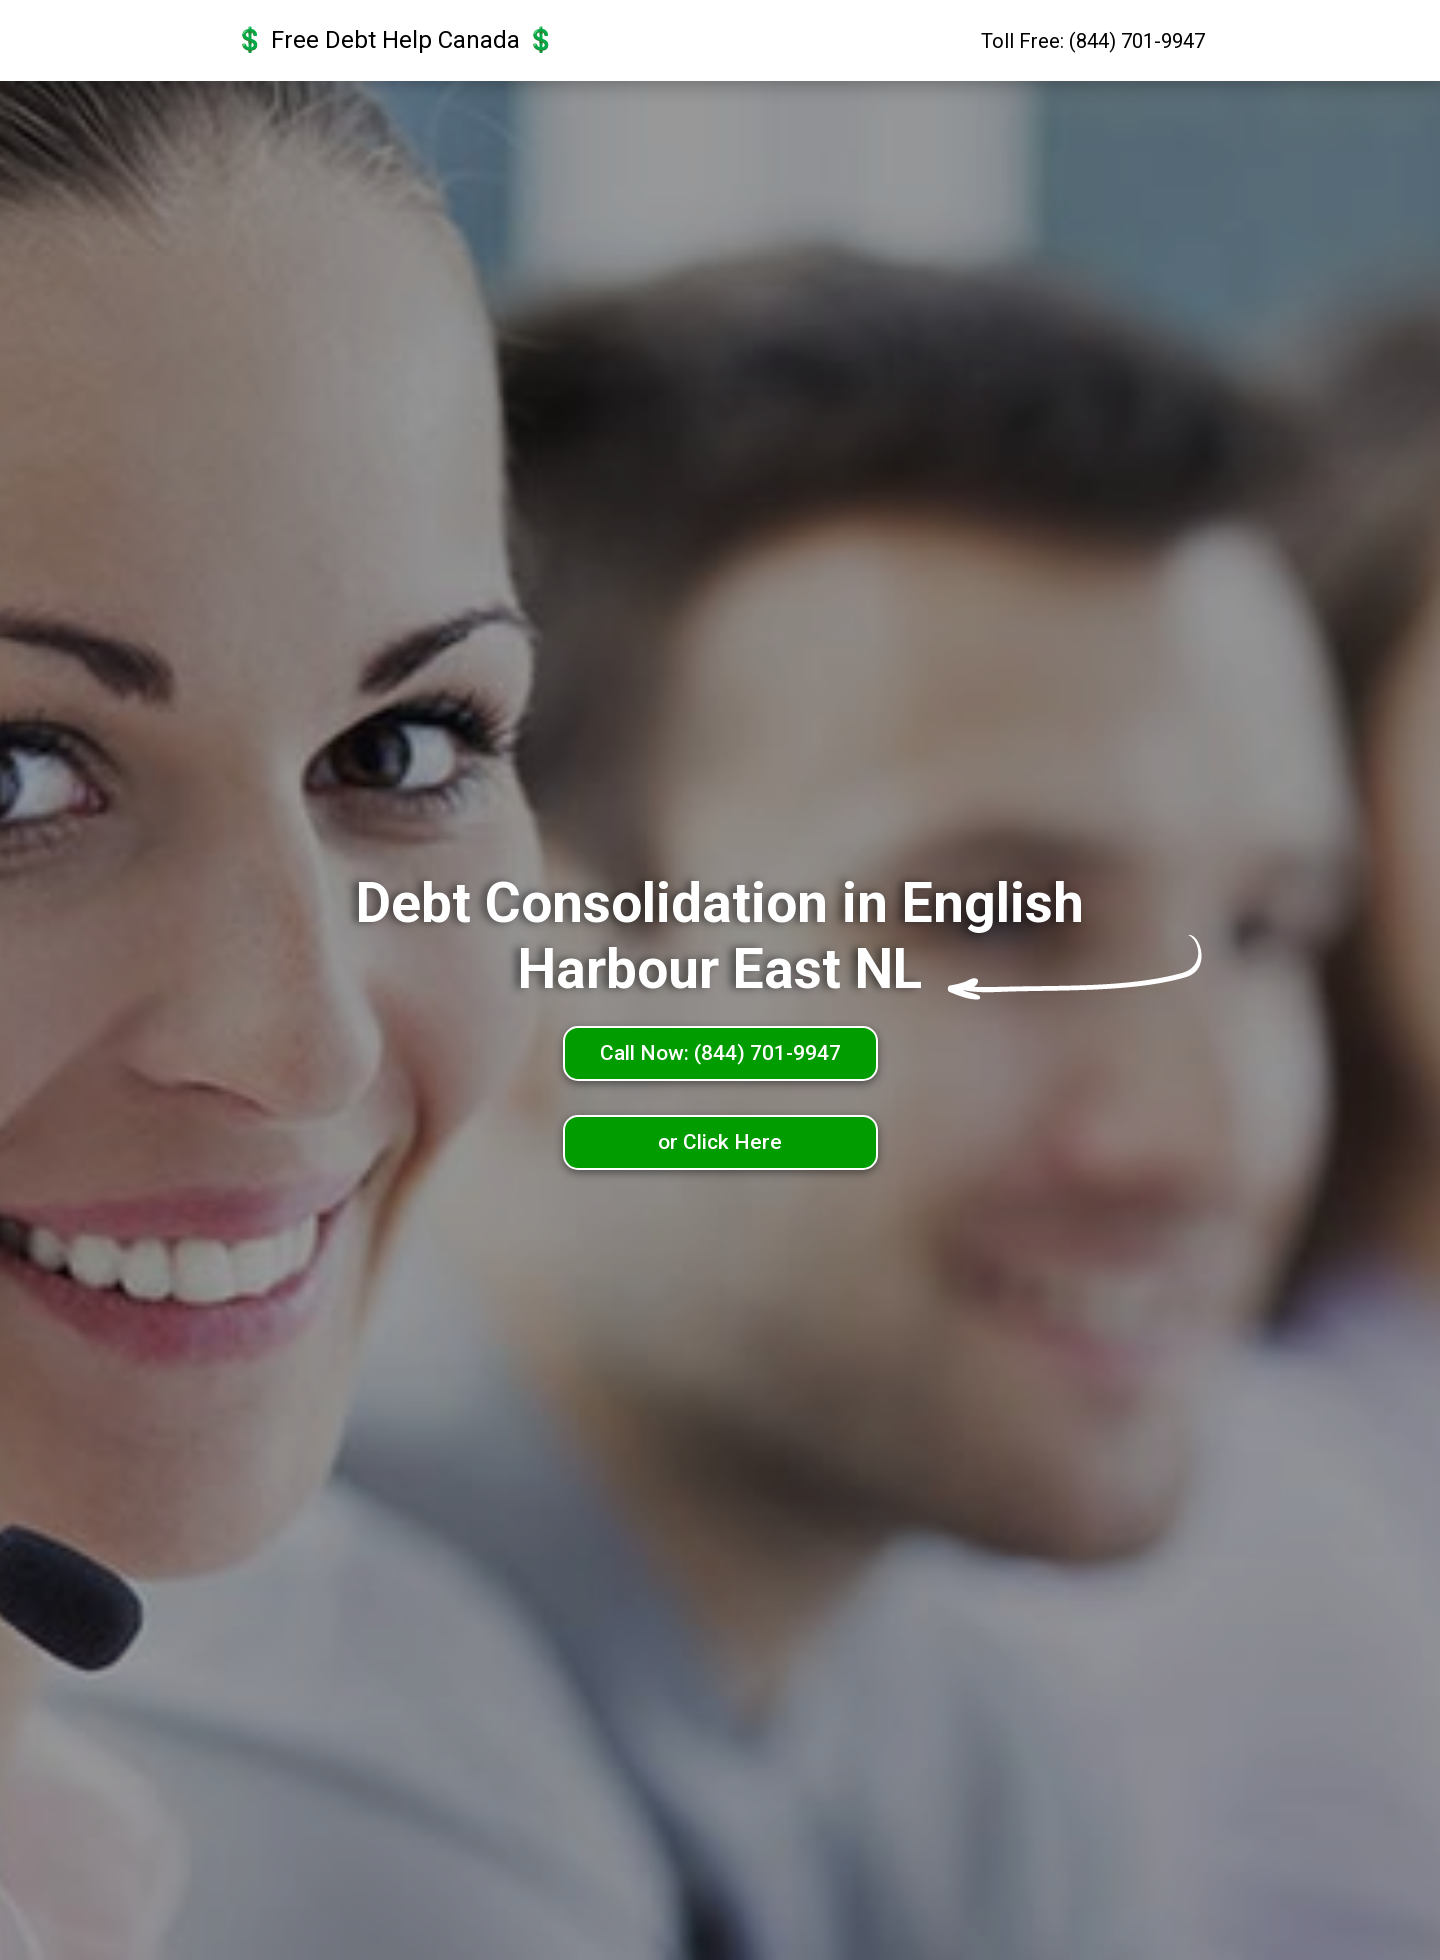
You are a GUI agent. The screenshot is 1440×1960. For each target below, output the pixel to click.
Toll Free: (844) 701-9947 (1093, 41)
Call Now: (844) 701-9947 (720, 1053)
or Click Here (720, 1142)
